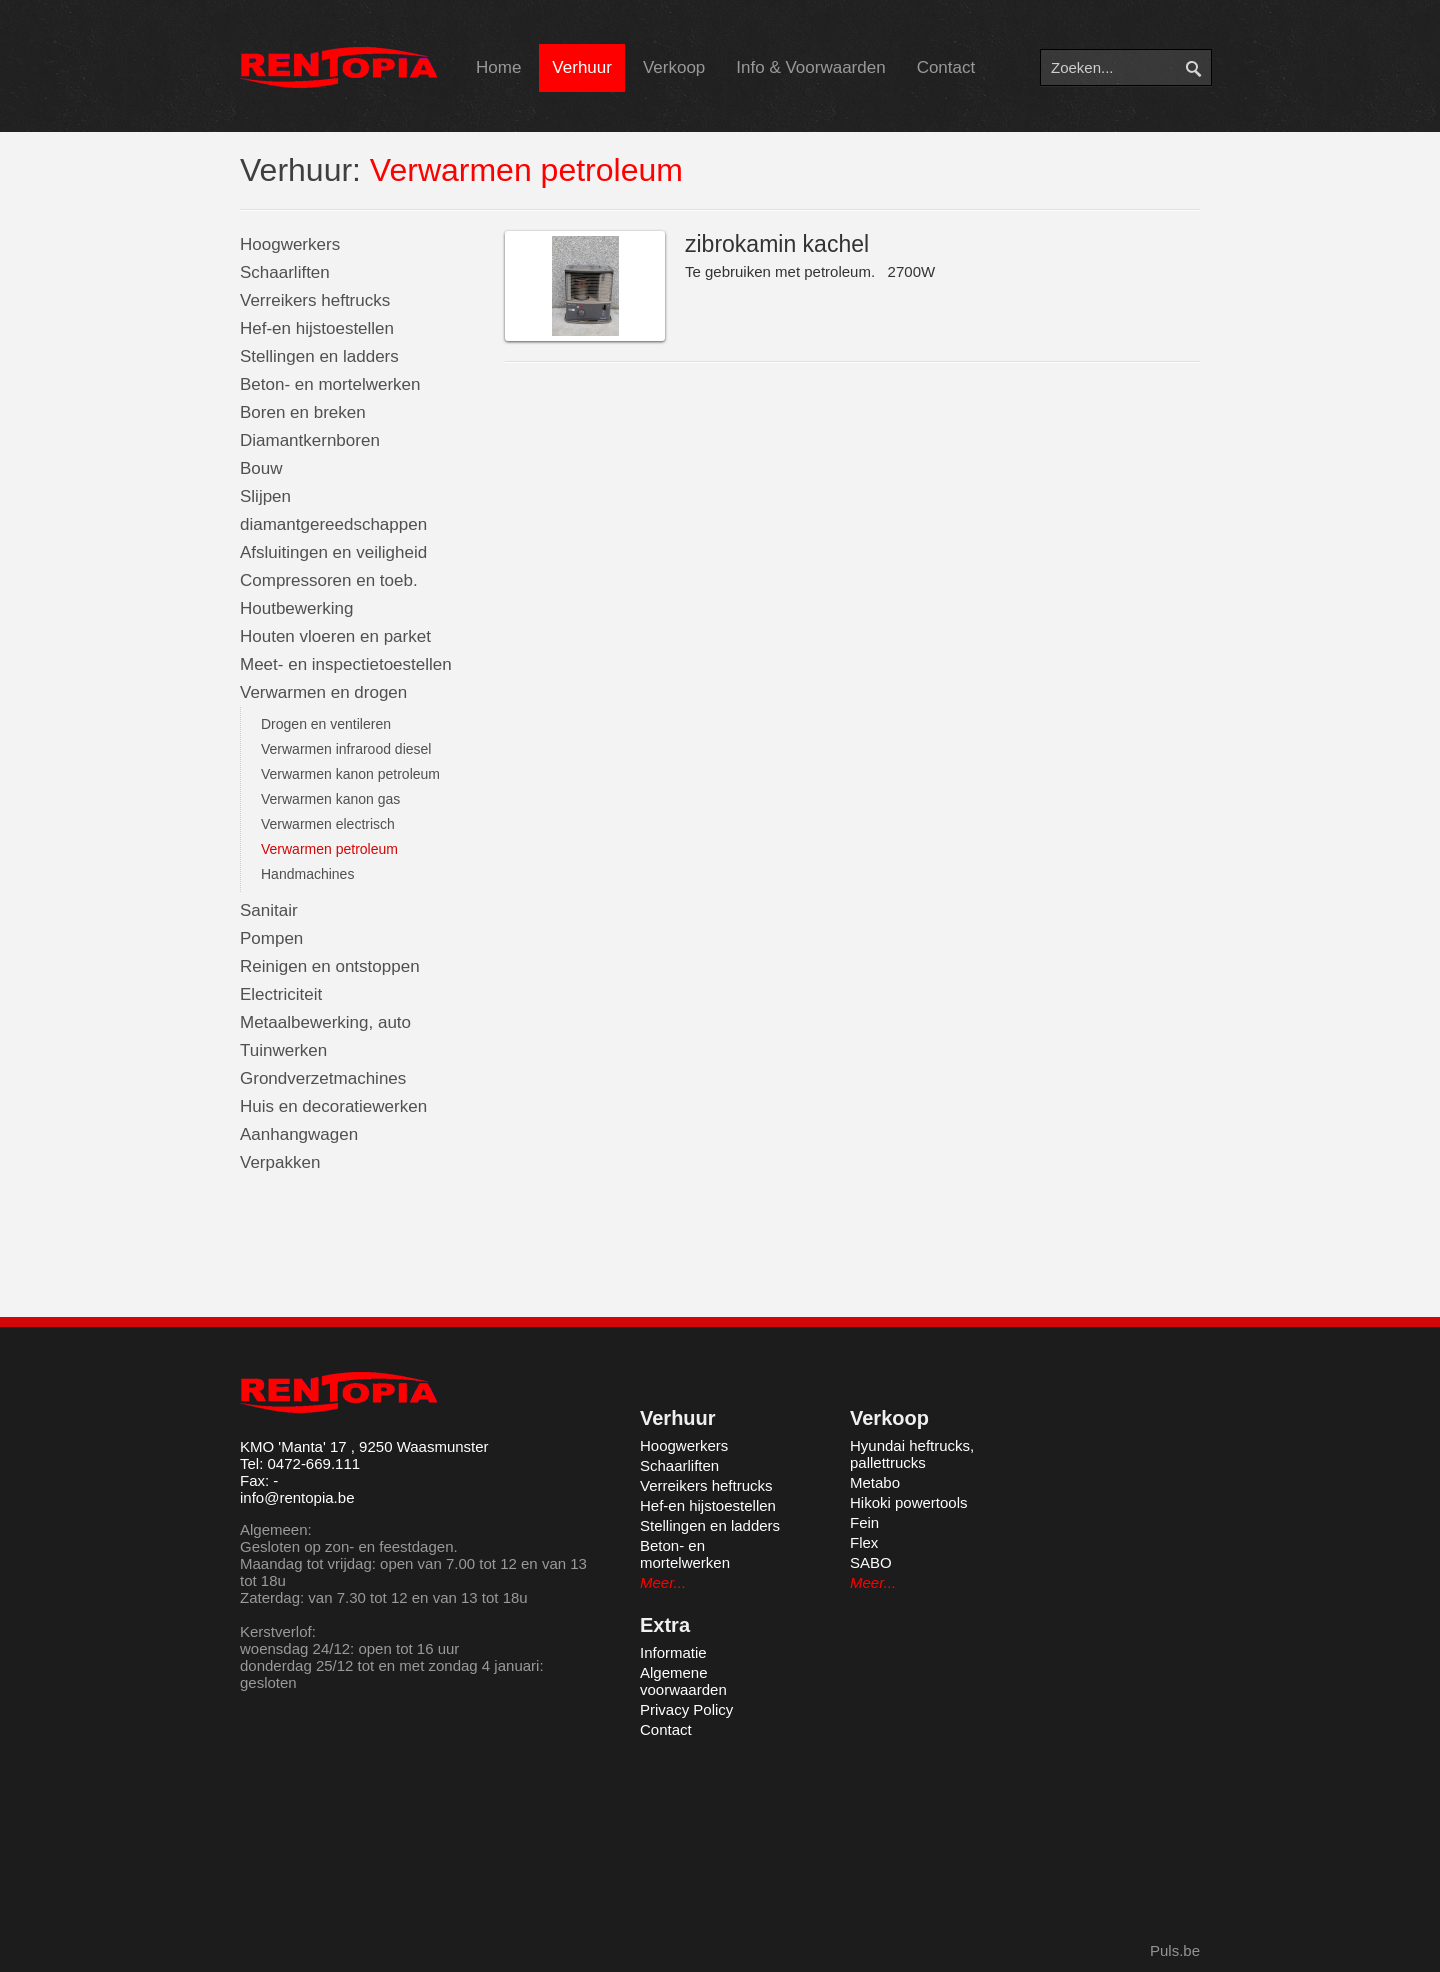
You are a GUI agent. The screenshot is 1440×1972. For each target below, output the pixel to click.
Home (498, 67)
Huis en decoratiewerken (333, 1106)
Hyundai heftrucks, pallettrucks (912, 1454)
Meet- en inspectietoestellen (346, 664)
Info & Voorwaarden (810, 67)
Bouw (261, 468)
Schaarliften (285, 272)
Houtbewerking (296, 608)
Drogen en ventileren (326, 724)
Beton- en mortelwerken (330, 384)
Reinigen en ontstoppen (330, 966)
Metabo (875, 1482)
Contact (946, 67)
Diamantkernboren (310, 440)
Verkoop (674, 67)
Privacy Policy (686, 1709)
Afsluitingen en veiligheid (333, 552)
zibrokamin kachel (777, 244)
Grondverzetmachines (323, 1078)
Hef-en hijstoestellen (317, 328)
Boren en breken (303, 412)
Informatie (673, 1652)
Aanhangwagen (299, 1134)
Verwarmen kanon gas (330, 799)
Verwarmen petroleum (329, 849)
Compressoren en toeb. (329, 580)
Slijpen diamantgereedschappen (333, 510)
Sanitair (269, 910)
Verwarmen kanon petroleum (350, 774)
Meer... (663, 1582)
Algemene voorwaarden (683, 1681)
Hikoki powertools (909, 1502)
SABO (871, 1562)
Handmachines (307, 874)
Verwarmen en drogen (323, 692)
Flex (864, 1542)
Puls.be (1175, 1950)
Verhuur (582, 67)
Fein (864, 1522)
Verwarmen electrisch (328, 824)
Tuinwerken (283, 1050)
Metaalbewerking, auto (325, 1022)
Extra (665, 1625)
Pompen (271, 938)
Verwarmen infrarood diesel (346, 749)
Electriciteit (281, 994)
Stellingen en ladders (319, 356)
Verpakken (280, 1162)
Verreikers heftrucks (315, 300)
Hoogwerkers (290, 244)
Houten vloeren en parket (335, 636)
